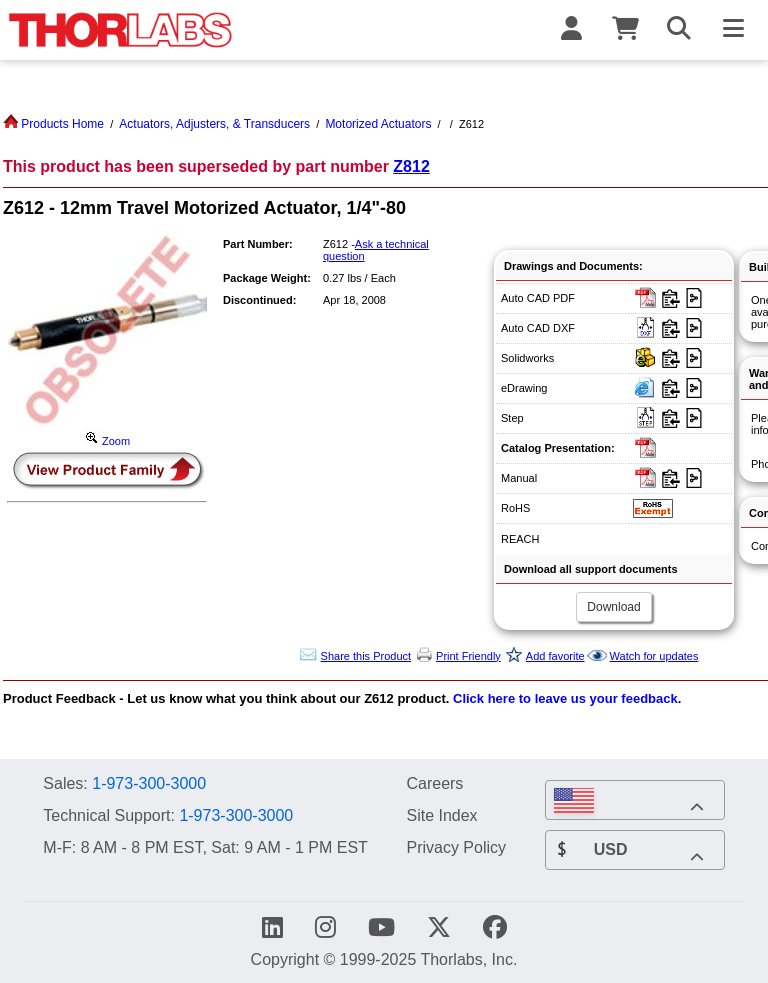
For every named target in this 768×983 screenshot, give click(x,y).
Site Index (441, 815)
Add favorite (555, 656)
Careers (434, 783)
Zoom (107, 441)
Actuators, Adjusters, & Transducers (214, 124)
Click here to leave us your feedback (565, 698)
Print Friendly (468, 656)
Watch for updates (654, 656)
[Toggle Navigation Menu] (733, 30)
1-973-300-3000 (149, 783)
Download (613, 607)
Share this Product (366, 656)
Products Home (53, 124)
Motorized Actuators (378, 124)
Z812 (411, 166)
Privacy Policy (456, 847)
